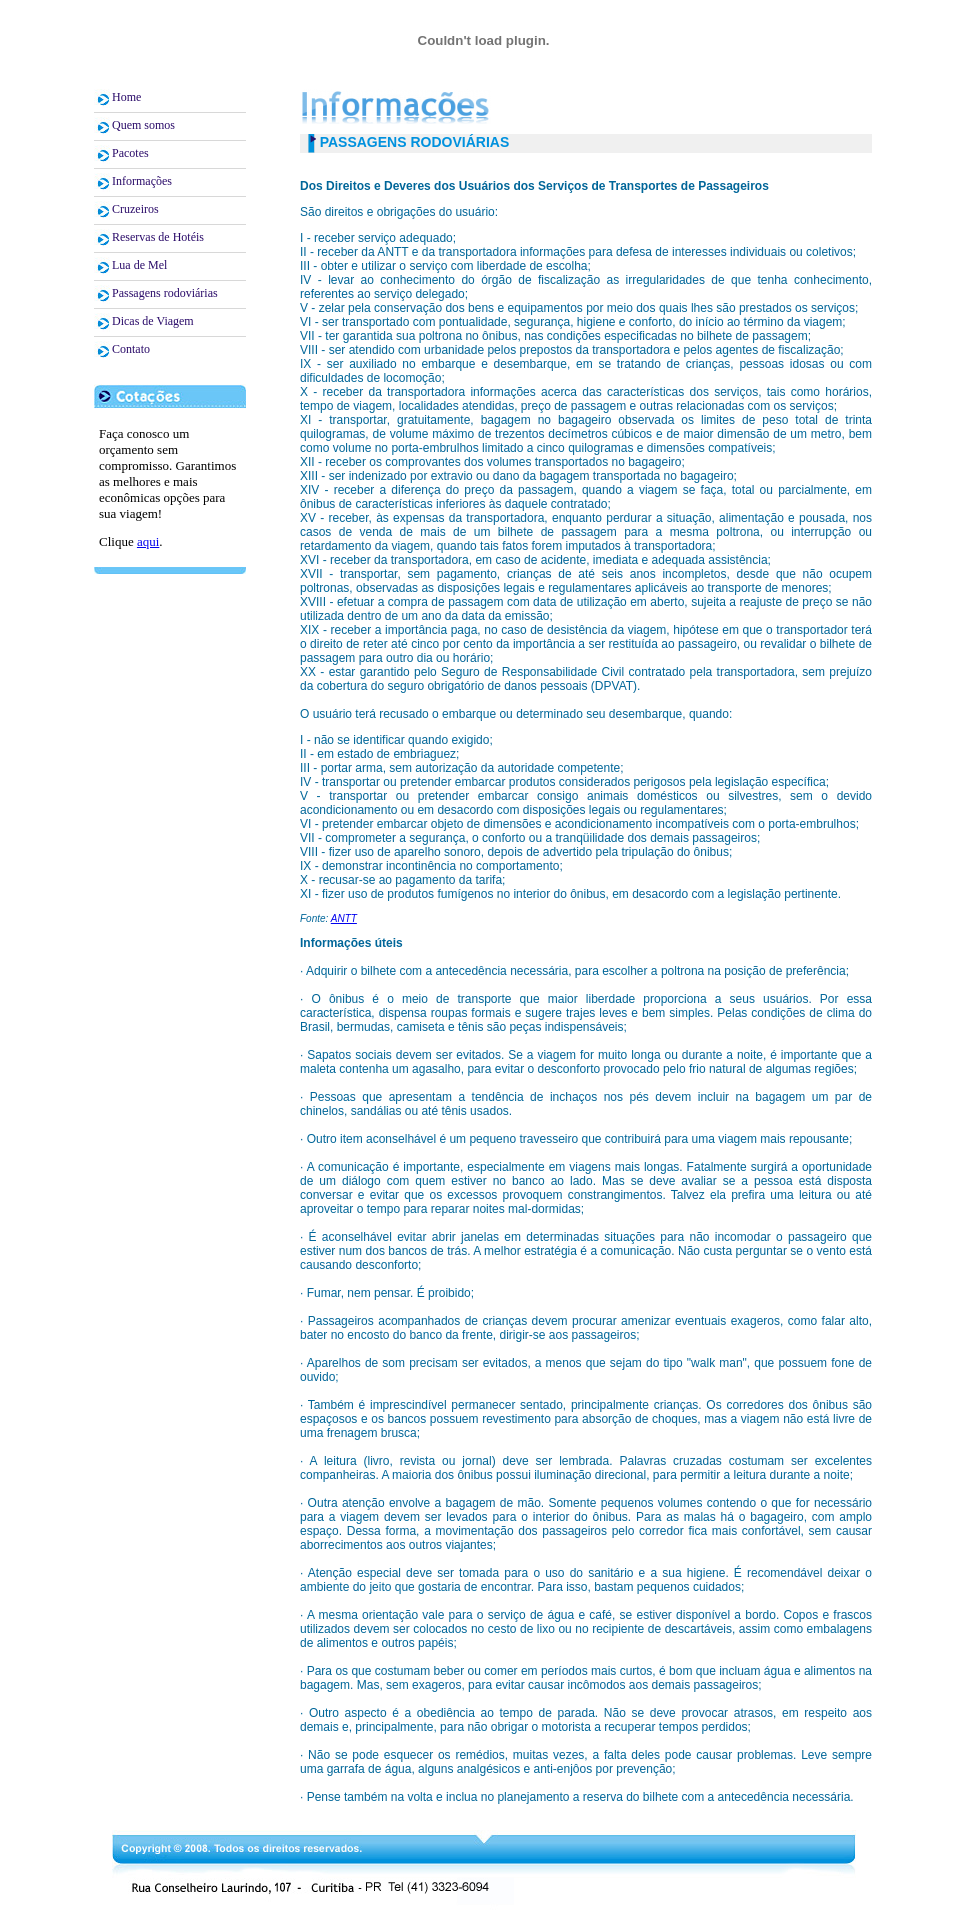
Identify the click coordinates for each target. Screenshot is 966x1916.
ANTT (344, 918)
